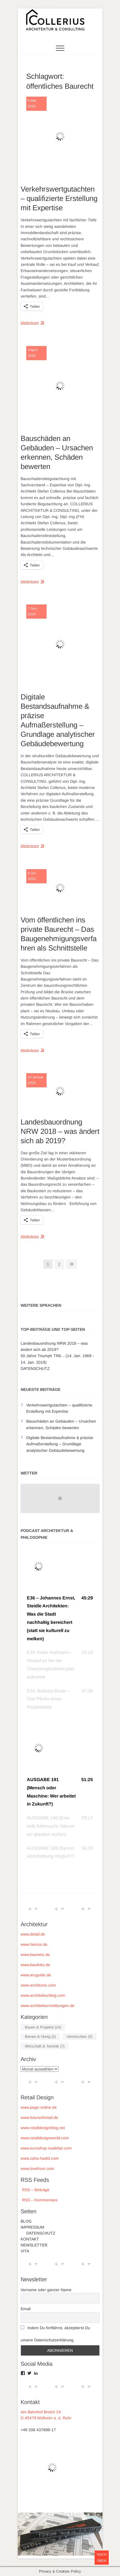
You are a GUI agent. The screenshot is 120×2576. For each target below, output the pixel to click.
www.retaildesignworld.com (45, 2138)
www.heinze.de (34, 1944)
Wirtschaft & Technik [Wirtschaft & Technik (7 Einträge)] (44, 2046)
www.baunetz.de (35, 1954)
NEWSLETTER (34, 2245)
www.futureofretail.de (39, 2117)
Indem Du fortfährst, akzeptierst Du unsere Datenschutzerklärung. (55, 2333)
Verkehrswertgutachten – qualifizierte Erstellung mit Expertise (59, 198)
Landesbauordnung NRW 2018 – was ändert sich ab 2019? (60, 1131)
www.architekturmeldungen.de (48, 2005)
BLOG (26, 2221)
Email (25, 2308)
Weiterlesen (30, 323)
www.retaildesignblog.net (43, 2127)
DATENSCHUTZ (35, 1368)
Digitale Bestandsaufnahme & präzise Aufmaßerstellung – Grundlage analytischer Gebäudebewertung (59, 1444)
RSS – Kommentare (39, 2200)
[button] (60, 1618)
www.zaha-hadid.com (40, 2158)
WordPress (67, 2540)
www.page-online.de (39, 2107)
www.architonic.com (38, 1985)
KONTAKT (30, 2239)
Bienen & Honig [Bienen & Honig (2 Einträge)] (40, 2036)
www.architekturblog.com (43, 1995)
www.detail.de (33, 1934)
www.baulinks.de (35, 1964)
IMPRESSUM (32, 2227)
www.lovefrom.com (37, 2168)
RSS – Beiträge (35, 2189)
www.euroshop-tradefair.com (46, 2148)
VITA (25, 2251)
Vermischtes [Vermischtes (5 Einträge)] (79, 2036)
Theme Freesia (71, 2533)
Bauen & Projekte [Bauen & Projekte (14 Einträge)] (43, 2027)
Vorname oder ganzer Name (46, 2290)
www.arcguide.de (36, 1975)
